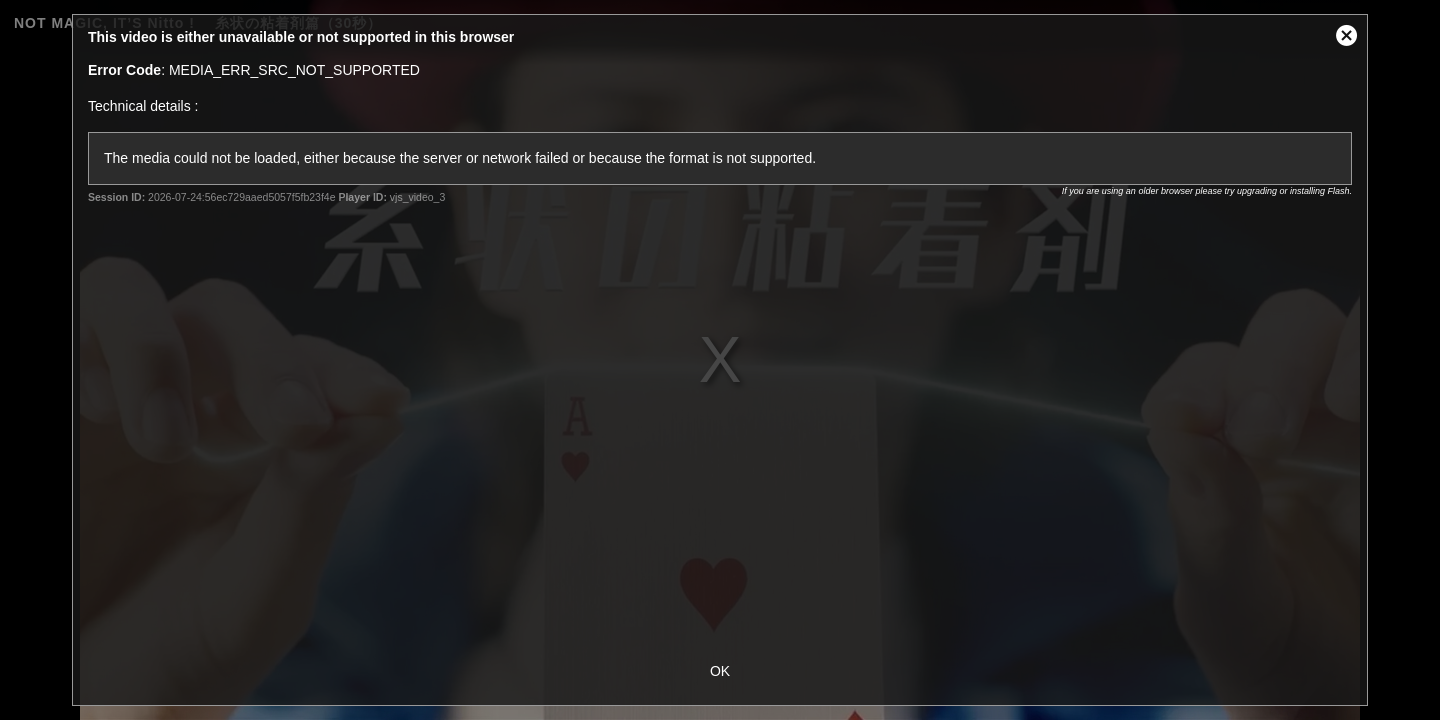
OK (720, 671)
